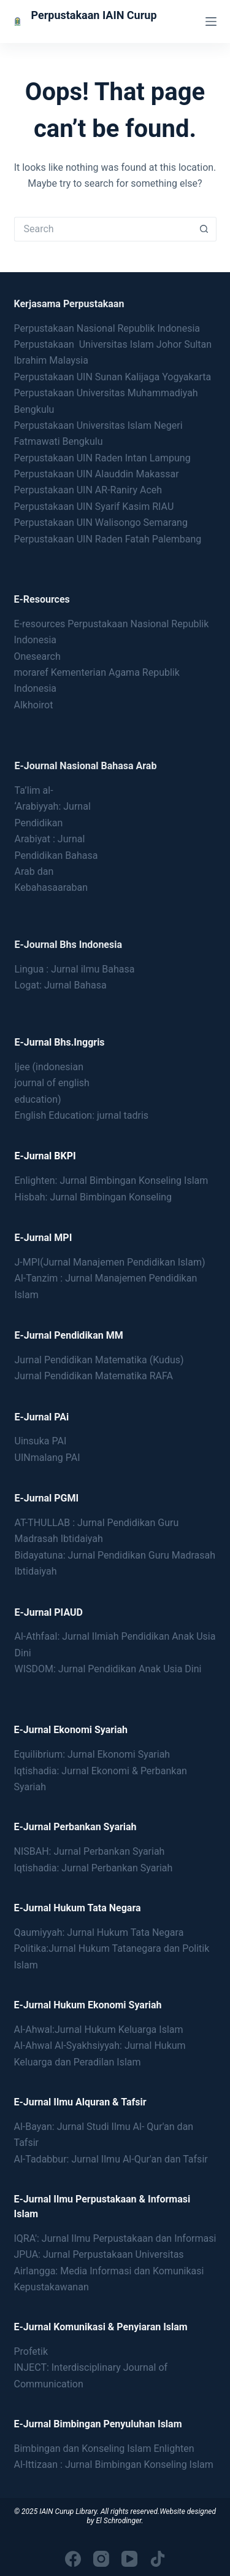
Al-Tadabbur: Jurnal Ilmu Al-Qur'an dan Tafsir (111, 2159)
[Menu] (211, 21)
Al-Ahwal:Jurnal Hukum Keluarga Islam (98, 2029)
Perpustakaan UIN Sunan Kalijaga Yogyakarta (113, 377)
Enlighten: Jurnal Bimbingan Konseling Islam (112, 1180)
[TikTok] (158, 2559)
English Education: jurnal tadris (82, 1115)
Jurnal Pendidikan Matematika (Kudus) (99, 1360)
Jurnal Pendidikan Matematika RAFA (94, 1376)
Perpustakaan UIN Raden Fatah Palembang (108, 539)
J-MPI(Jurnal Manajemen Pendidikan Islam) (110, 1262)
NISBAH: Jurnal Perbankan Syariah (89, 1851)
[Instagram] (101, 2559)
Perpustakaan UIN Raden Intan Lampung (102, 458)
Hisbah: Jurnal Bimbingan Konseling (93, 1197)
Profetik (31, 2351)
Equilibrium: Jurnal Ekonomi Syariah (92, 1754)
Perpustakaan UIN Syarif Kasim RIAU (94, 506)
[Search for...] (103, 229)
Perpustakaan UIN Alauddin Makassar (96, 474)
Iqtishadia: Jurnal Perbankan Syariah (93, 1868)
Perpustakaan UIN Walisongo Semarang (101, 522)
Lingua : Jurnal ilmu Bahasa (75, 969)
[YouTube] (129, 2559)
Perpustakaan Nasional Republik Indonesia (107, 328)
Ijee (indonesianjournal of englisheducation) (52, 1083)
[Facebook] (73, 2559)
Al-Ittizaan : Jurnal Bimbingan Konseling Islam (113, 2464)
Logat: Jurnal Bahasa (61, 985)
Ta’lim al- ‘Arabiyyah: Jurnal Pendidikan (53, 807)
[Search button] (204, 229)
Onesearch (37, 656)
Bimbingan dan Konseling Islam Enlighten (104, 2448)
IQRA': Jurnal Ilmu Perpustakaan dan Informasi (115, 2238)
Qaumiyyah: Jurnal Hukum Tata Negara (99, 1932)
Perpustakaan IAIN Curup (93, 15)
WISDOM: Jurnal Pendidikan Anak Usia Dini (108, 1669)
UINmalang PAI (47, 1457)
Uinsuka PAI (41, 1441)
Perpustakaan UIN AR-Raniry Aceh (88, 490)
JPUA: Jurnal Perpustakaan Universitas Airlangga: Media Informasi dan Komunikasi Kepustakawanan (109, 2271)
